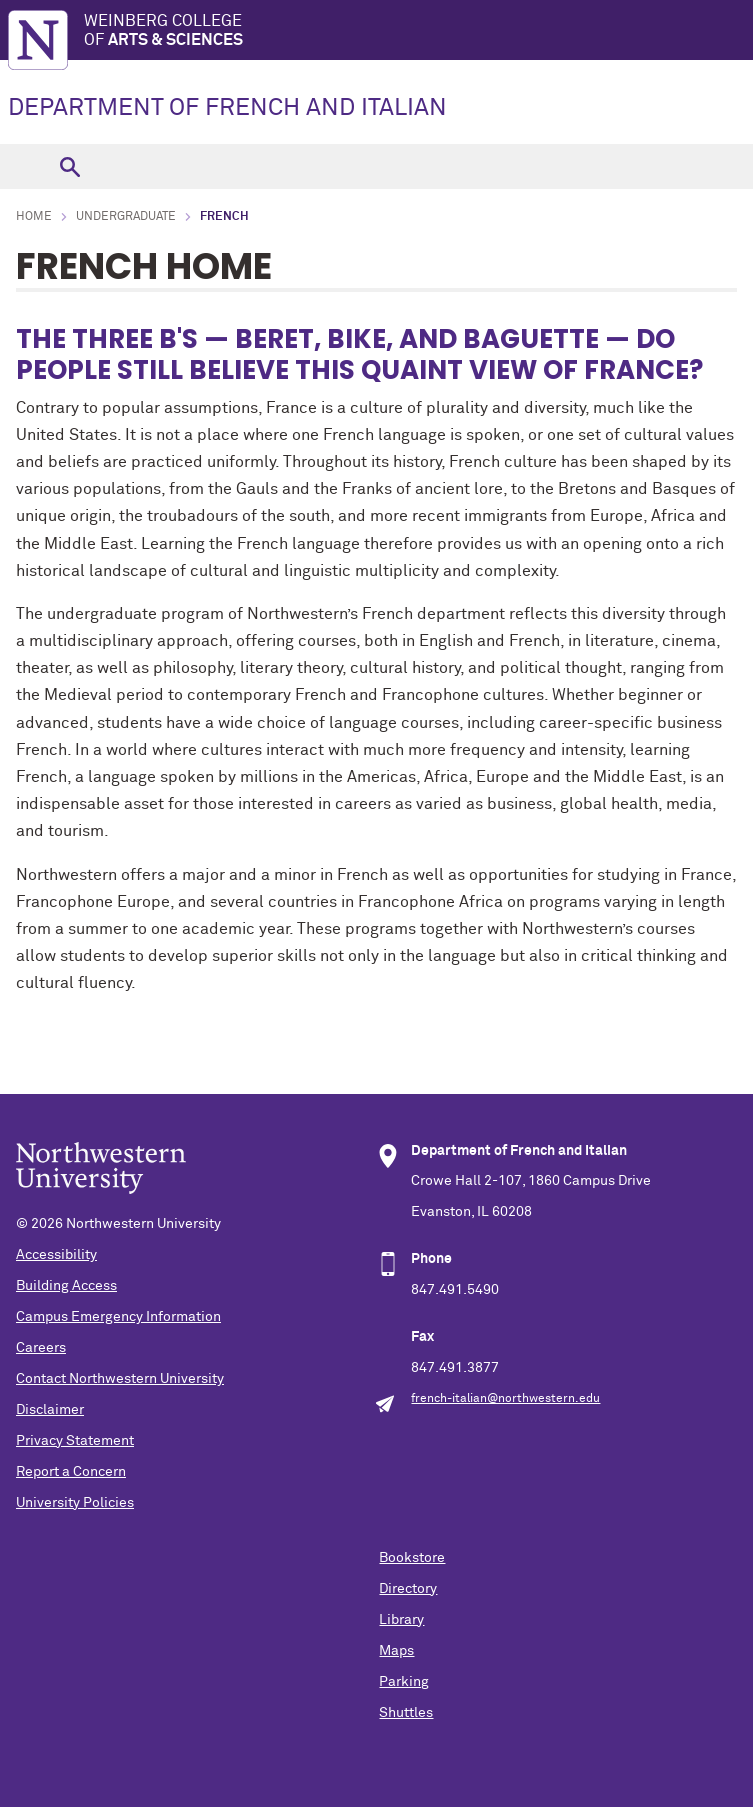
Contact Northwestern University (120, 1379)
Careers (41, 1348)
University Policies (75, 1503)
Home (34, 217)
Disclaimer (50, 1410)
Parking (404, 1682)
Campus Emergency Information (118, 1317)
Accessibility (56, 1255)
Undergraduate (126, 217)
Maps (396, 1651)
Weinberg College (418, 31)
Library (401, 1620)
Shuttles (406, 1713)
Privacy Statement (75, 1441)
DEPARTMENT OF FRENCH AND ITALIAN (227, 108)
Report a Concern (71, 1472)
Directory (408, 1589)
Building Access (66, 1286)
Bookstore (412, 1558)
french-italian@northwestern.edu (505, 1399)
